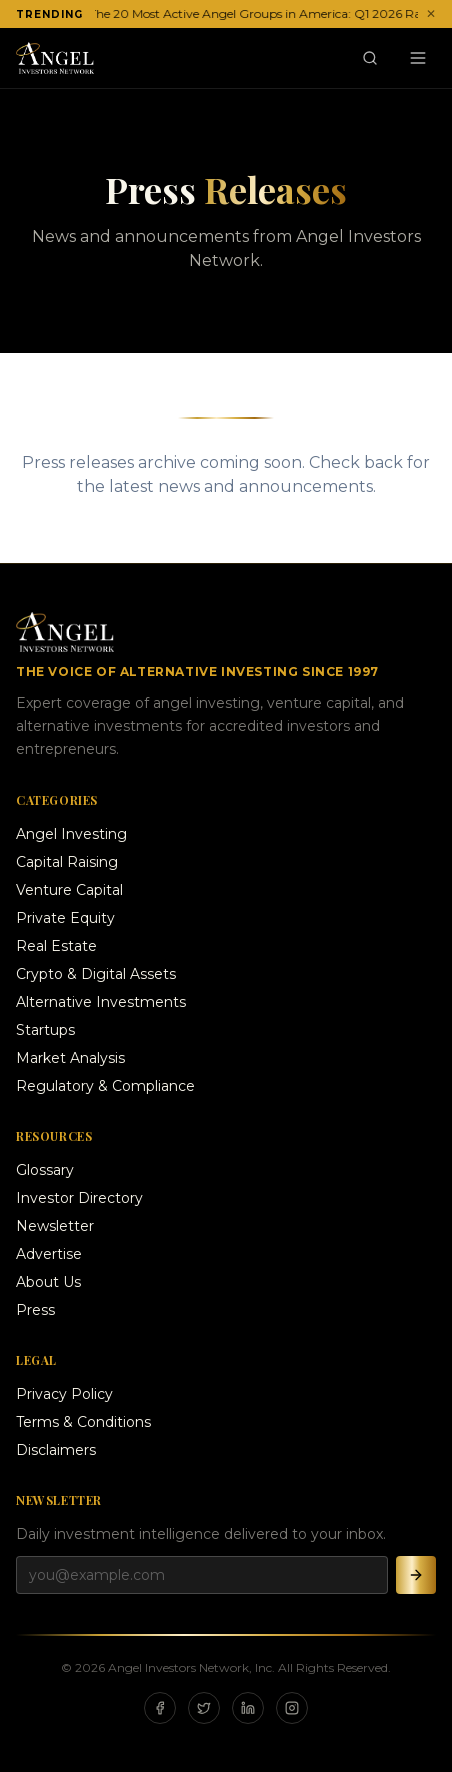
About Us (48, 1282)
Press (35, 1310)
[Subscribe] (416, 1575)
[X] (204, 1708)
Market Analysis (70, 1058)
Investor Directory (79, 1198)
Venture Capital (69, 890)
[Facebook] (160, 1708)
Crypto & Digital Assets (96, 974)
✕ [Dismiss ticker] (431, 13)
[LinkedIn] (248, 1708)
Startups (45, 1030)
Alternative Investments (101, 1002)
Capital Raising (67, 862)
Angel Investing (71, 834)
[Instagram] (292, 1708)
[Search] (370, 58)
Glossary (45, 1170)
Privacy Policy (64, 1394)
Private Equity (65, 918)
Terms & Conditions (83, 1422)
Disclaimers (56, 1450)
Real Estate (56, 946)
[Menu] (418, 58)
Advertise (49, 1254)
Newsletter (55, 1226)
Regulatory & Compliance (105, 1086)
